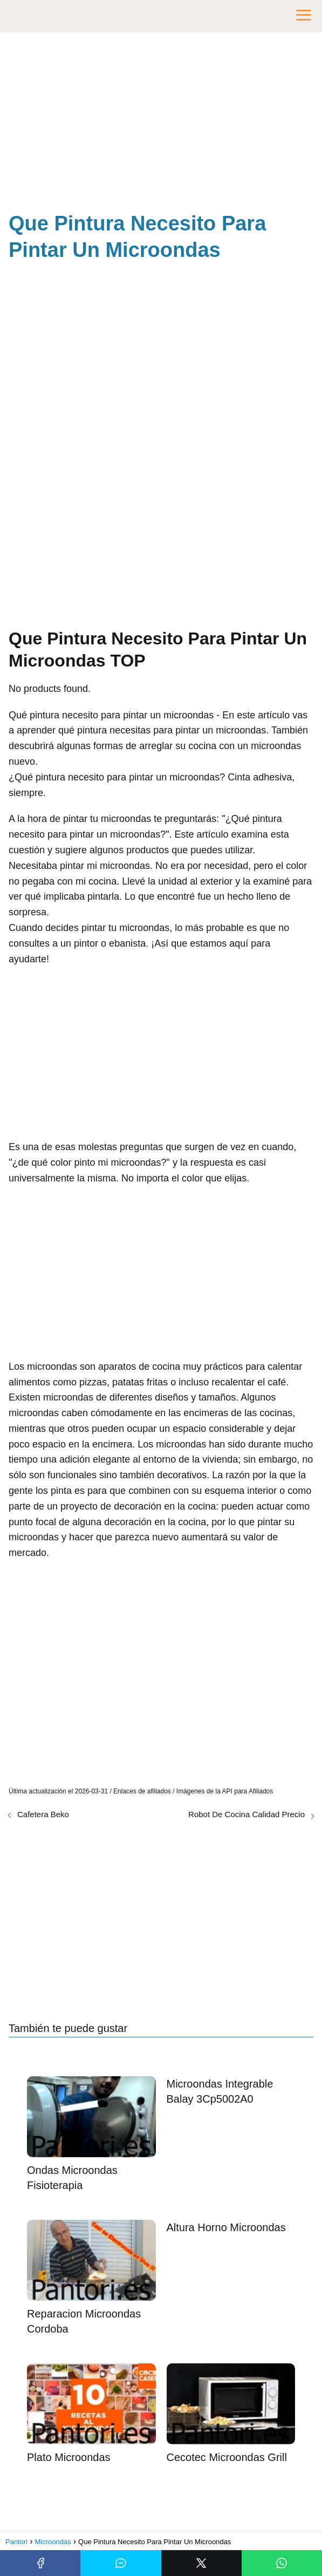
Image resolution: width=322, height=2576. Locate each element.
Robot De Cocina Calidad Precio (246, 1814)
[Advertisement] (161, 124)
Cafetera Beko (43, 1814)
